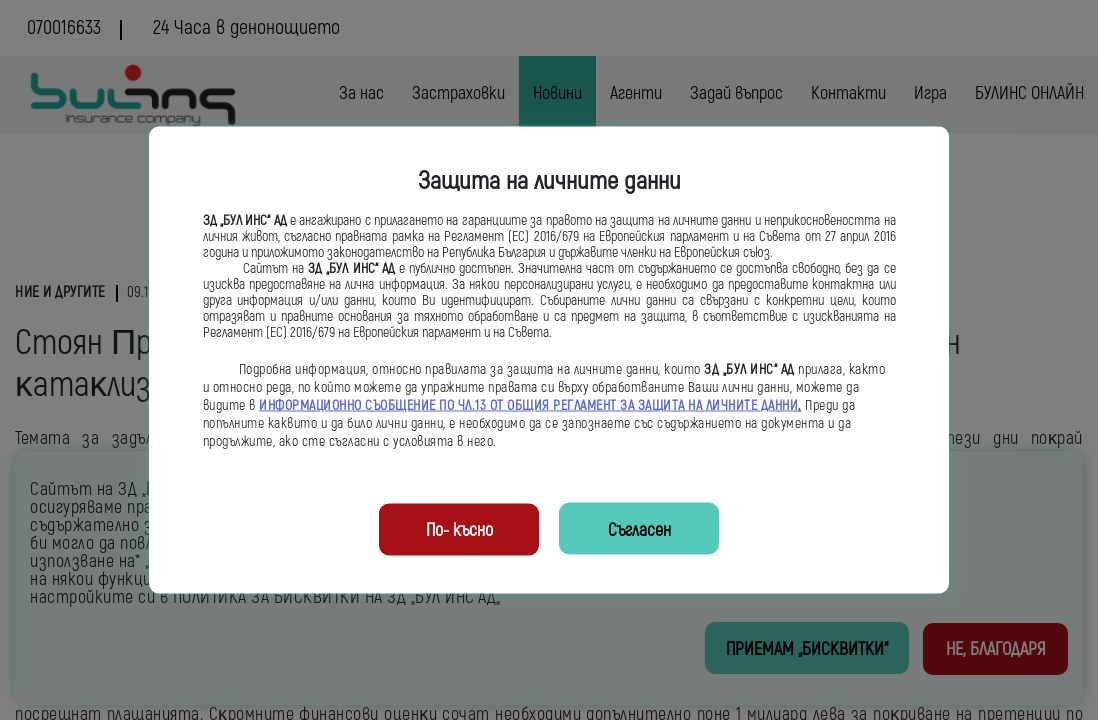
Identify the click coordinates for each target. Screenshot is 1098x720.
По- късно (459, 530)
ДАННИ (780, 406)
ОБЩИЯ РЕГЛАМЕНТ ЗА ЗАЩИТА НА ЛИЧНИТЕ (634, 406)
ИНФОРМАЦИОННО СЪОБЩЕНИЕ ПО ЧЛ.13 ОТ (383, 406)
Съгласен (639, 530)
